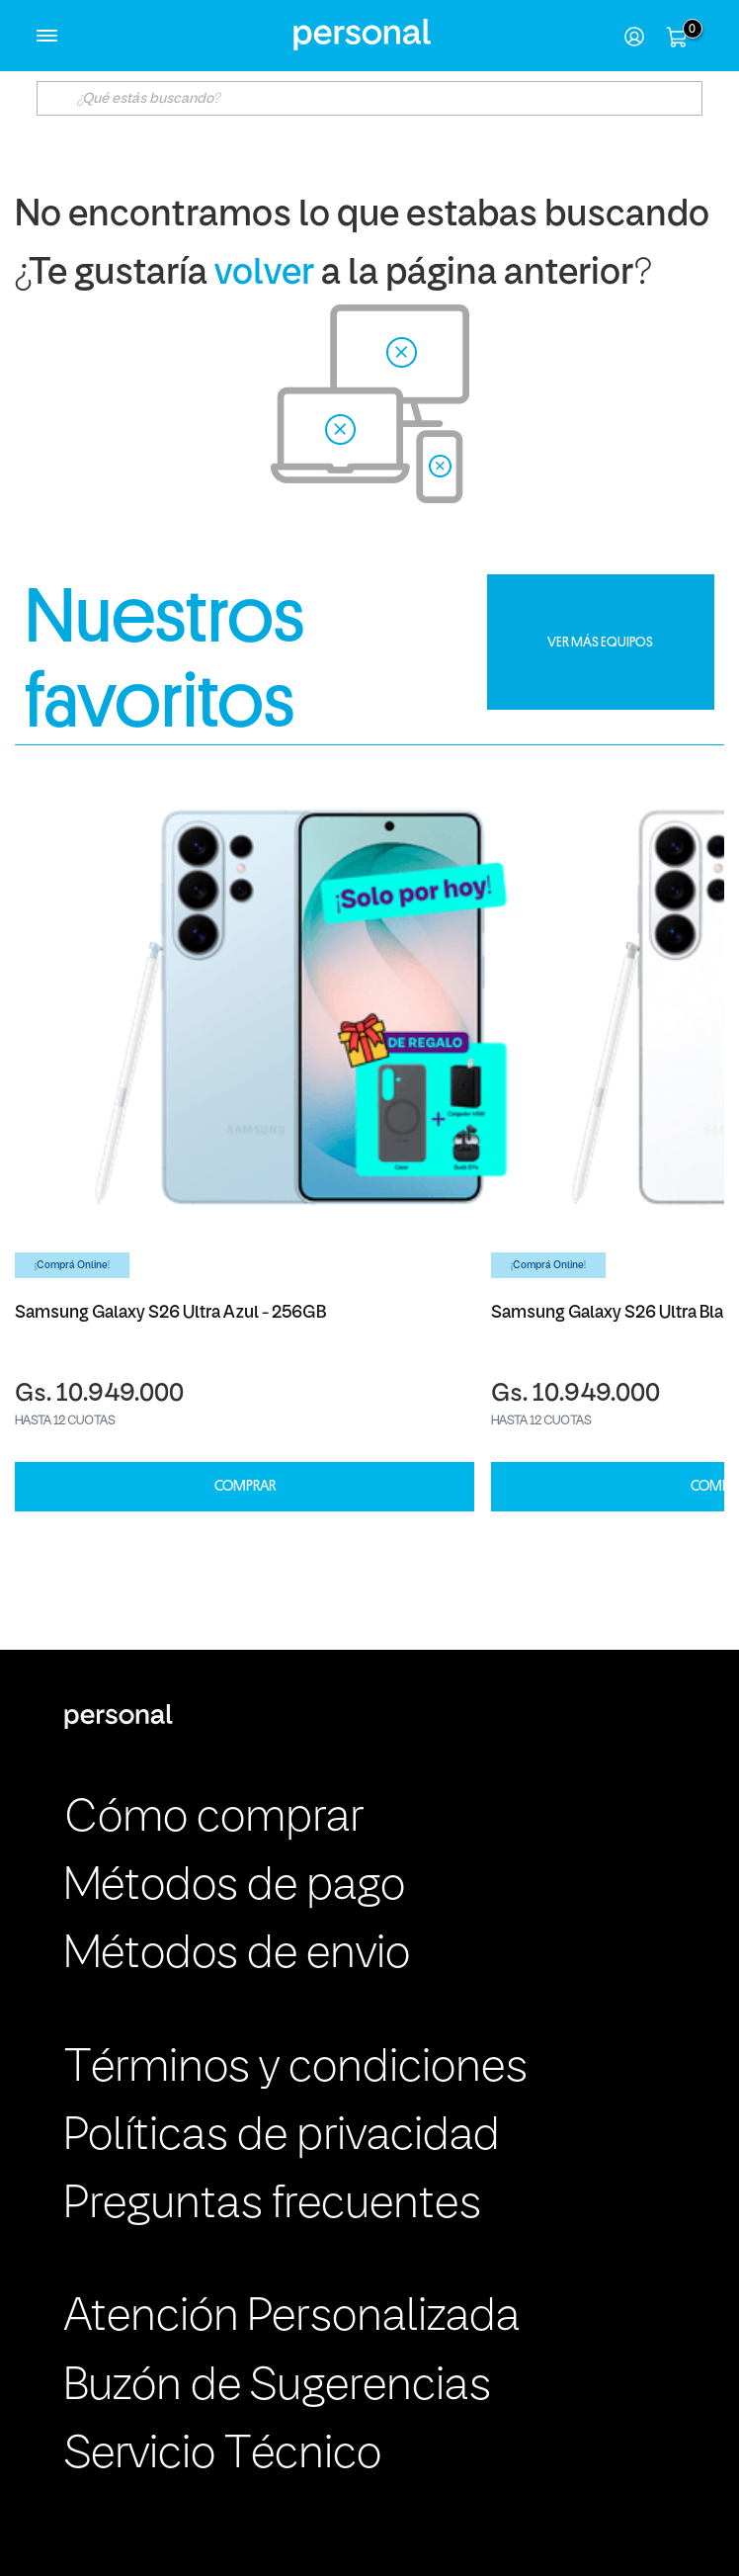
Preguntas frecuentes (272, 2205)
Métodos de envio (237, 1955)
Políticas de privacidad (282, 2137)
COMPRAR (245, 1486)
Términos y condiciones (296, 2069)
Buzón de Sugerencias (277, 2387)
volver (264, 274)
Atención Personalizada (292, 2318)
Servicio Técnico (222, 2455)
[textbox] (369, 98)
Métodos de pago (234, 1887)
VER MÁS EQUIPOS (600, 641)
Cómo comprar (214, 1819)
